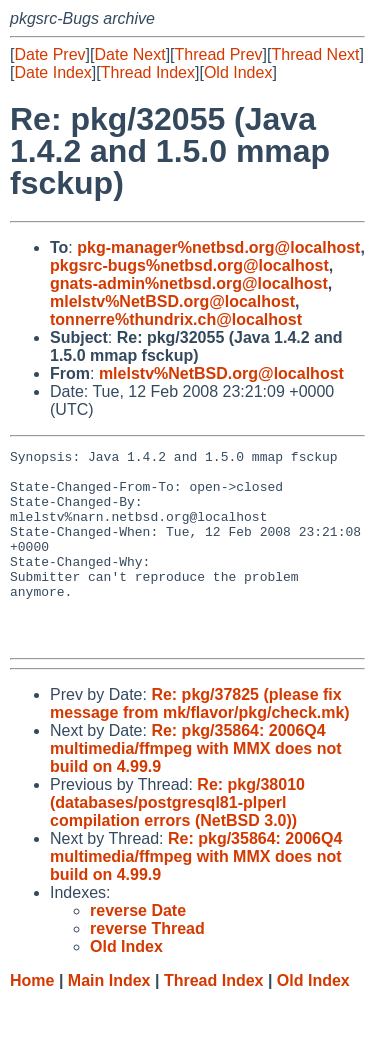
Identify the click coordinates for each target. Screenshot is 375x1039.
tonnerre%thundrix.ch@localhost (176, 319)
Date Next (129, 54)
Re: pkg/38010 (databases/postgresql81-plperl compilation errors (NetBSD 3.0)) (177, 841)
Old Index (238, 72)
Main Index (109, 1019)
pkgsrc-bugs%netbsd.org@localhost (189, 265)
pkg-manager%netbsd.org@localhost (218, 247)
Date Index (52, 72)
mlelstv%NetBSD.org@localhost (172, 301)
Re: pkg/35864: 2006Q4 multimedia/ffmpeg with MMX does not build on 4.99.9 (196, 787)
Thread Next (315, 54)
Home (32, 1019)
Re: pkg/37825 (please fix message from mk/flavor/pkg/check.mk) (200, 742)
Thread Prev (219, 54)
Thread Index (148, 72)
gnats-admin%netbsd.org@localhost (189, 283)
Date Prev (49, 54)
